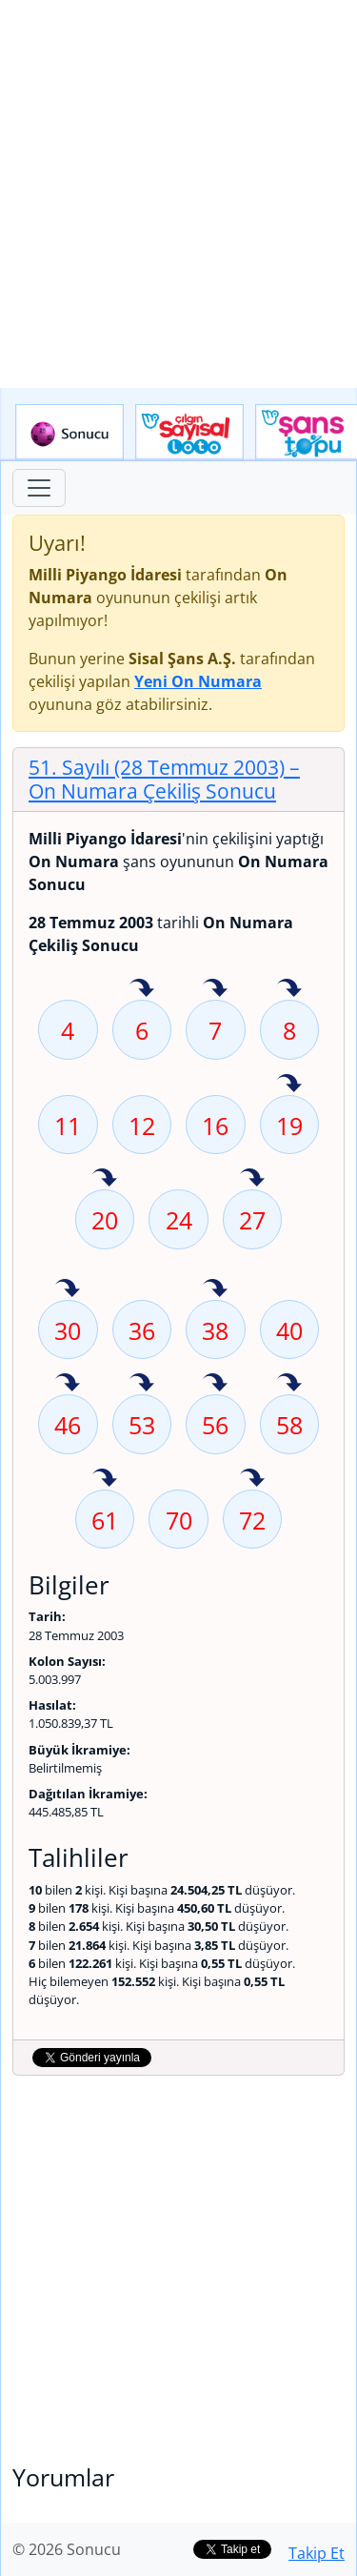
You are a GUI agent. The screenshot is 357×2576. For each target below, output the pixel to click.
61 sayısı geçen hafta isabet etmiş (104, 1479)
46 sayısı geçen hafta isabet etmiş (67, 1383)
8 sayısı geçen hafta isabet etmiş (289, 989)
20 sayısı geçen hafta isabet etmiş (104, 1178)
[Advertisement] (178, 194)
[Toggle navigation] (39, 488)
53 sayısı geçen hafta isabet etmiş (141, 1383)
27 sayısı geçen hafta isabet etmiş (252, 1178)
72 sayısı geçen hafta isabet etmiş (252, 1479)
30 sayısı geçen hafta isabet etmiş (67, 1289)
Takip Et (316, 2553)
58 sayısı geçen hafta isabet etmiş (289, 1383)
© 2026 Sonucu (66, 2549)
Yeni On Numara (198, 681)
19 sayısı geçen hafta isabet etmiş (289, 1084)
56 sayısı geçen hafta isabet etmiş (215, 1383)
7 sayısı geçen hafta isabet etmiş (215, 989)
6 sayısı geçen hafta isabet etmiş (141, 989)
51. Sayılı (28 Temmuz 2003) (164, 779)
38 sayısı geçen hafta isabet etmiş (215, 1289)
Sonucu (69, 432)
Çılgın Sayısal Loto (189, 432)
